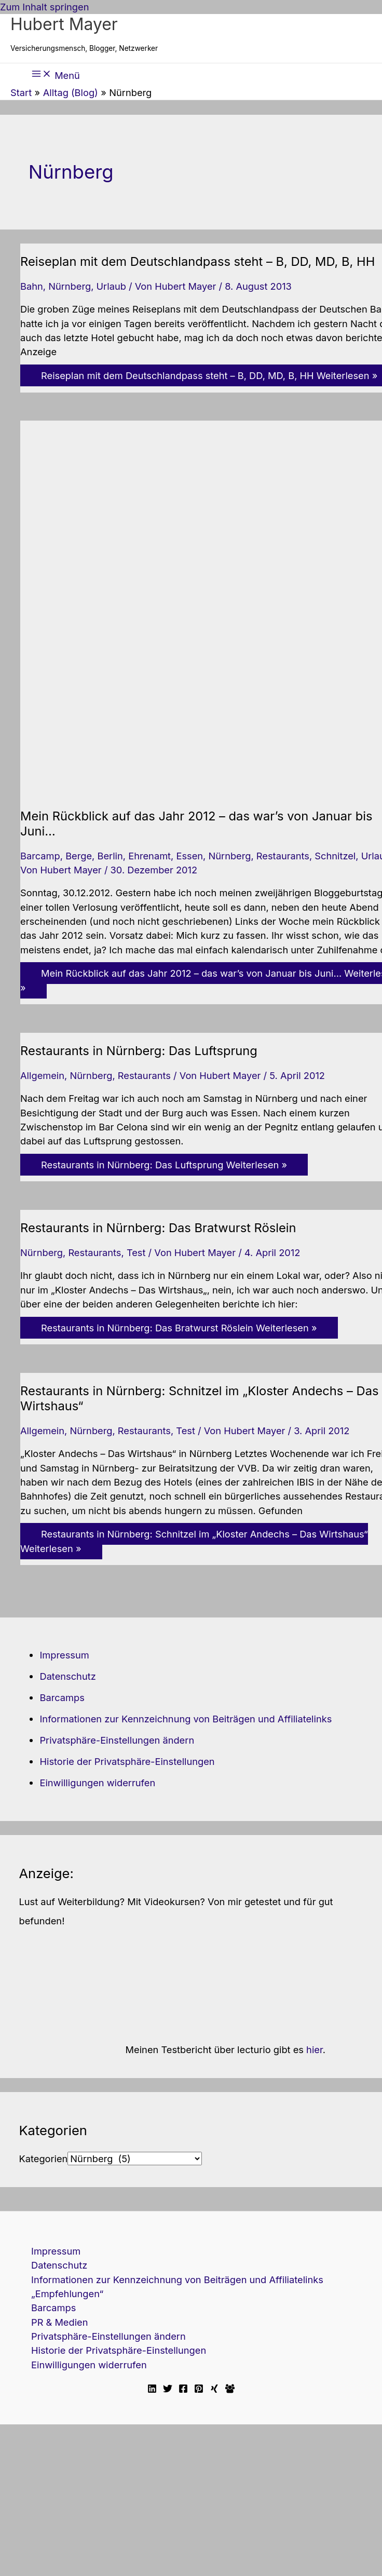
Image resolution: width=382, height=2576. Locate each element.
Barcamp (40, 855)
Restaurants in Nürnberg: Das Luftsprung (138, 1050)
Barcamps (61, 1697)
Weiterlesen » (164, 1164)
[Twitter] (167, 2389)
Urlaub (111, 286)
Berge (78, 855)
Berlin (109, 855)
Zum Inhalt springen (44, 6)
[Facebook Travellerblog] (230, 2389)
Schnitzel (335, 855)
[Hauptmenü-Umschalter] (55, 74)
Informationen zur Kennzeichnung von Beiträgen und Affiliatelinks (185, 1718)
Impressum (64, 1655)
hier (314, 2049)
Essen (189, 855)
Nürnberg (69, 286)
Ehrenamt (149, 855)
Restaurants (282, 855)
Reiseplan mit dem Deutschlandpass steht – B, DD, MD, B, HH (197, 261)
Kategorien (43, 2158)
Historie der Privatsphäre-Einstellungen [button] (126, 1761)
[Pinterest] (198, 2389)
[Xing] (214, 2389)
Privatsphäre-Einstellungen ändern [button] (116, 1740)
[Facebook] (183, 2389)
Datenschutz (67, 1676)
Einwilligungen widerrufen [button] (97, 1782)
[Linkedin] (152, 2389)
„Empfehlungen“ (67, 2293)
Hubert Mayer (64, 24)
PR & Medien (59, 2322)
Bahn (31, 286)
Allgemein (42, 1075)
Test (136, 1252)
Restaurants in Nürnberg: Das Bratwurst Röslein (158, 1227)
